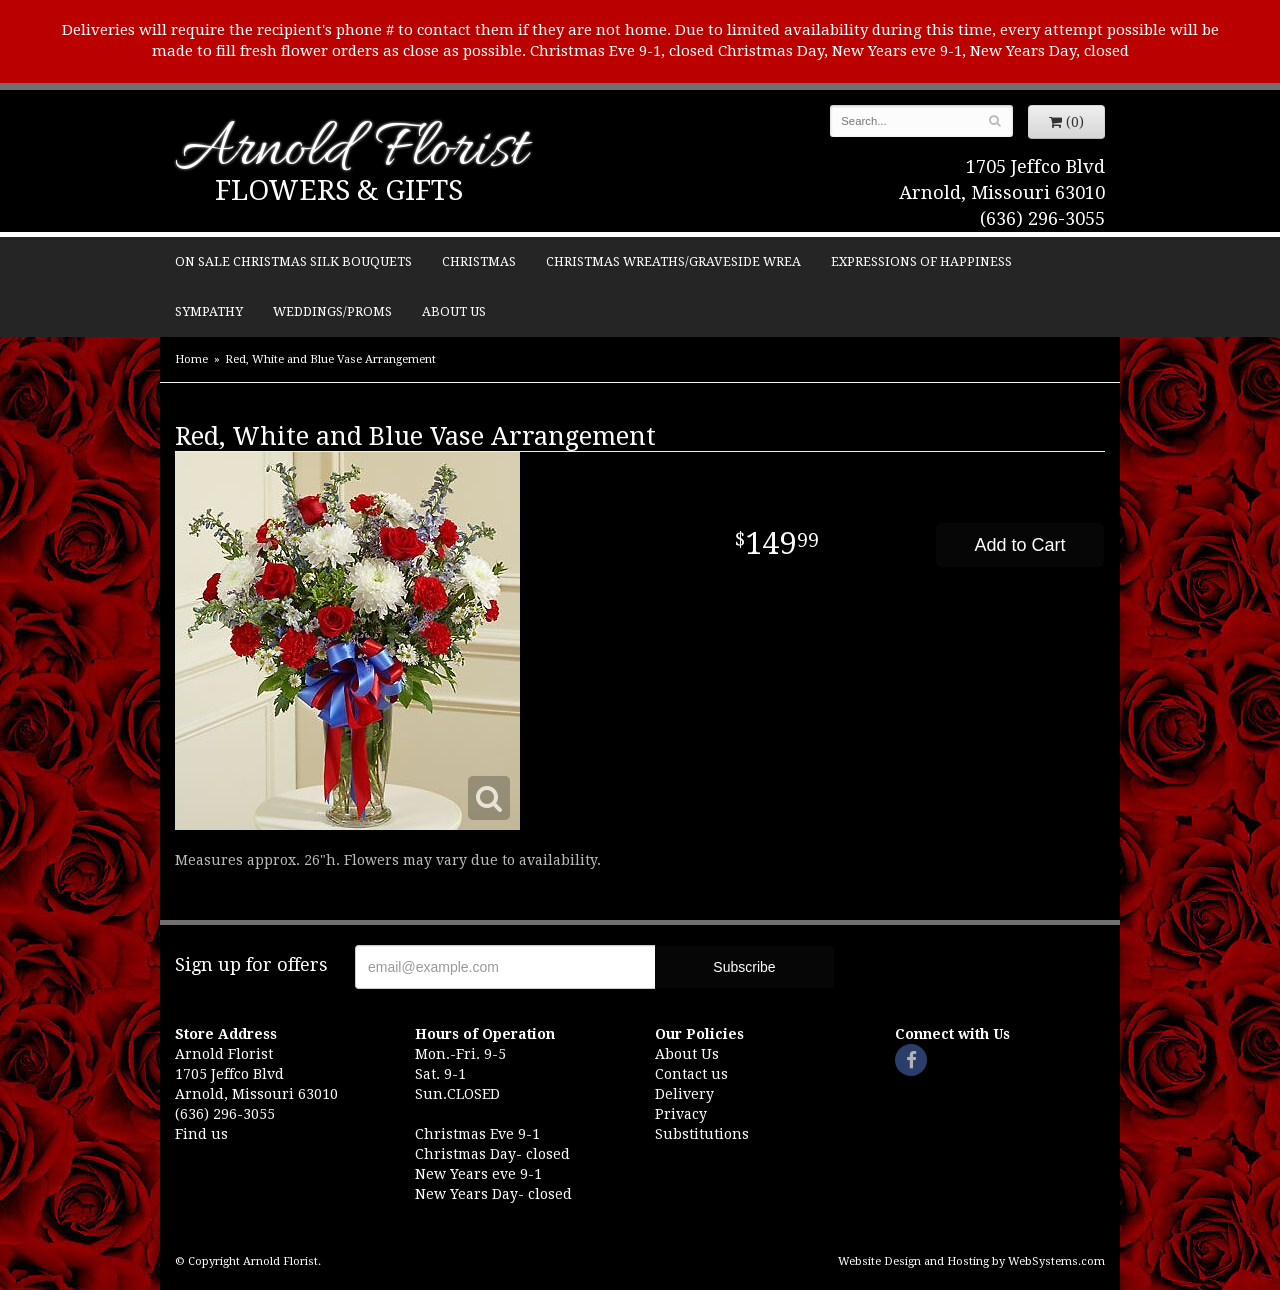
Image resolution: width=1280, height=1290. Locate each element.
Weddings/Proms (332, 311)
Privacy (681, 1114)
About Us (454, 311)
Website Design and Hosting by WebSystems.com (971, 1261)
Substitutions (702, 1134)
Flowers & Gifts (339, 190)
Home (191, 359)
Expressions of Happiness (921, 261)
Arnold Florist (351, 151)
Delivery (684, 1094)
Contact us (691, 1074)
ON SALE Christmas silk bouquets (293, 261)
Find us (201, 1134)
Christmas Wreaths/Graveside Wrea (673, 261)
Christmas (479, 261)
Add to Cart (1019, 545)
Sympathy (209, 311)
